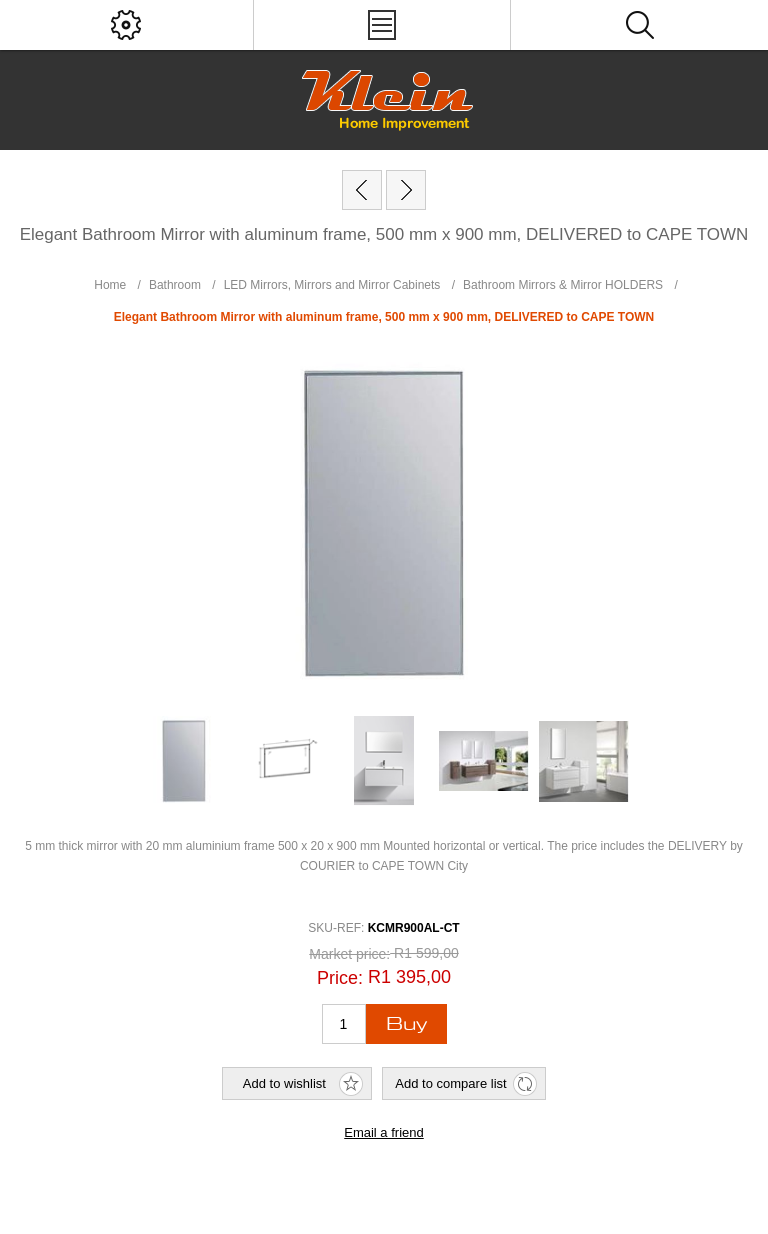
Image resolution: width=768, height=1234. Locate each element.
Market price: (349, 954)
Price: (340, 978)
